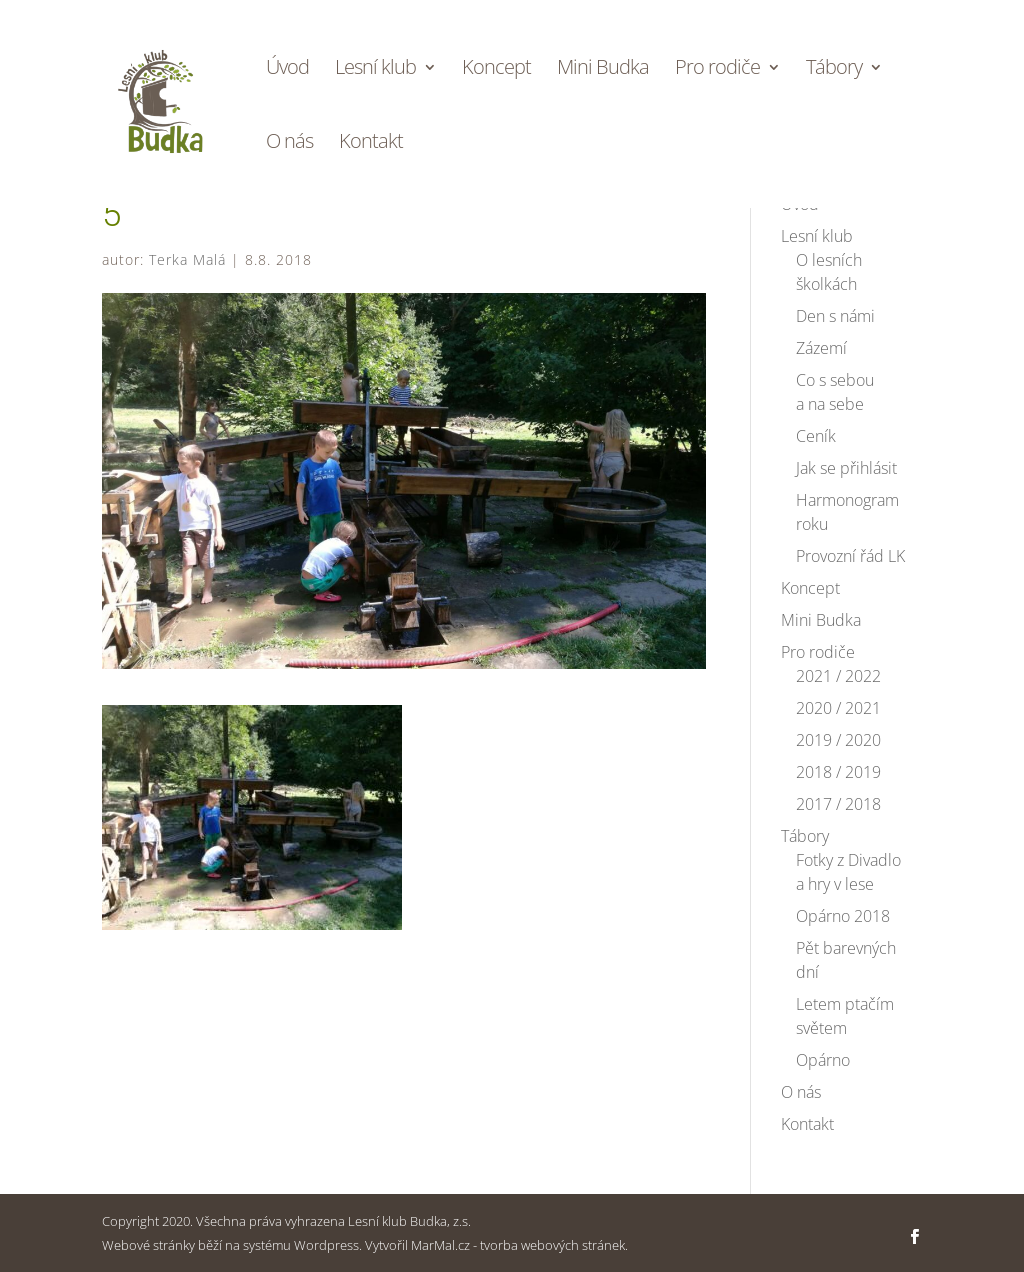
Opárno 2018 (843, 916)
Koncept (496, 70)
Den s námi (835, 316)
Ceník (816, 436)
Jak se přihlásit (846, 468)
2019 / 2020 (838, 740)
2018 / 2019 (838, 772)
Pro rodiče (717, 70)
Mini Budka (603, 70)
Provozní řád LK (850, 556)
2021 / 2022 (838, 676)
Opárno (823, 1060)
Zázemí (821, 348)
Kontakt (371, 144)
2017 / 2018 (838, 804)
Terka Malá (187, 259)
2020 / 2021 (838, 708)
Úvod (287, 70)
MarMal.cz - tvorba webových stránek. (519, 1245)
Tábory (834, 70)
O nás (289, 144)
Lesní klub (375, 70)
